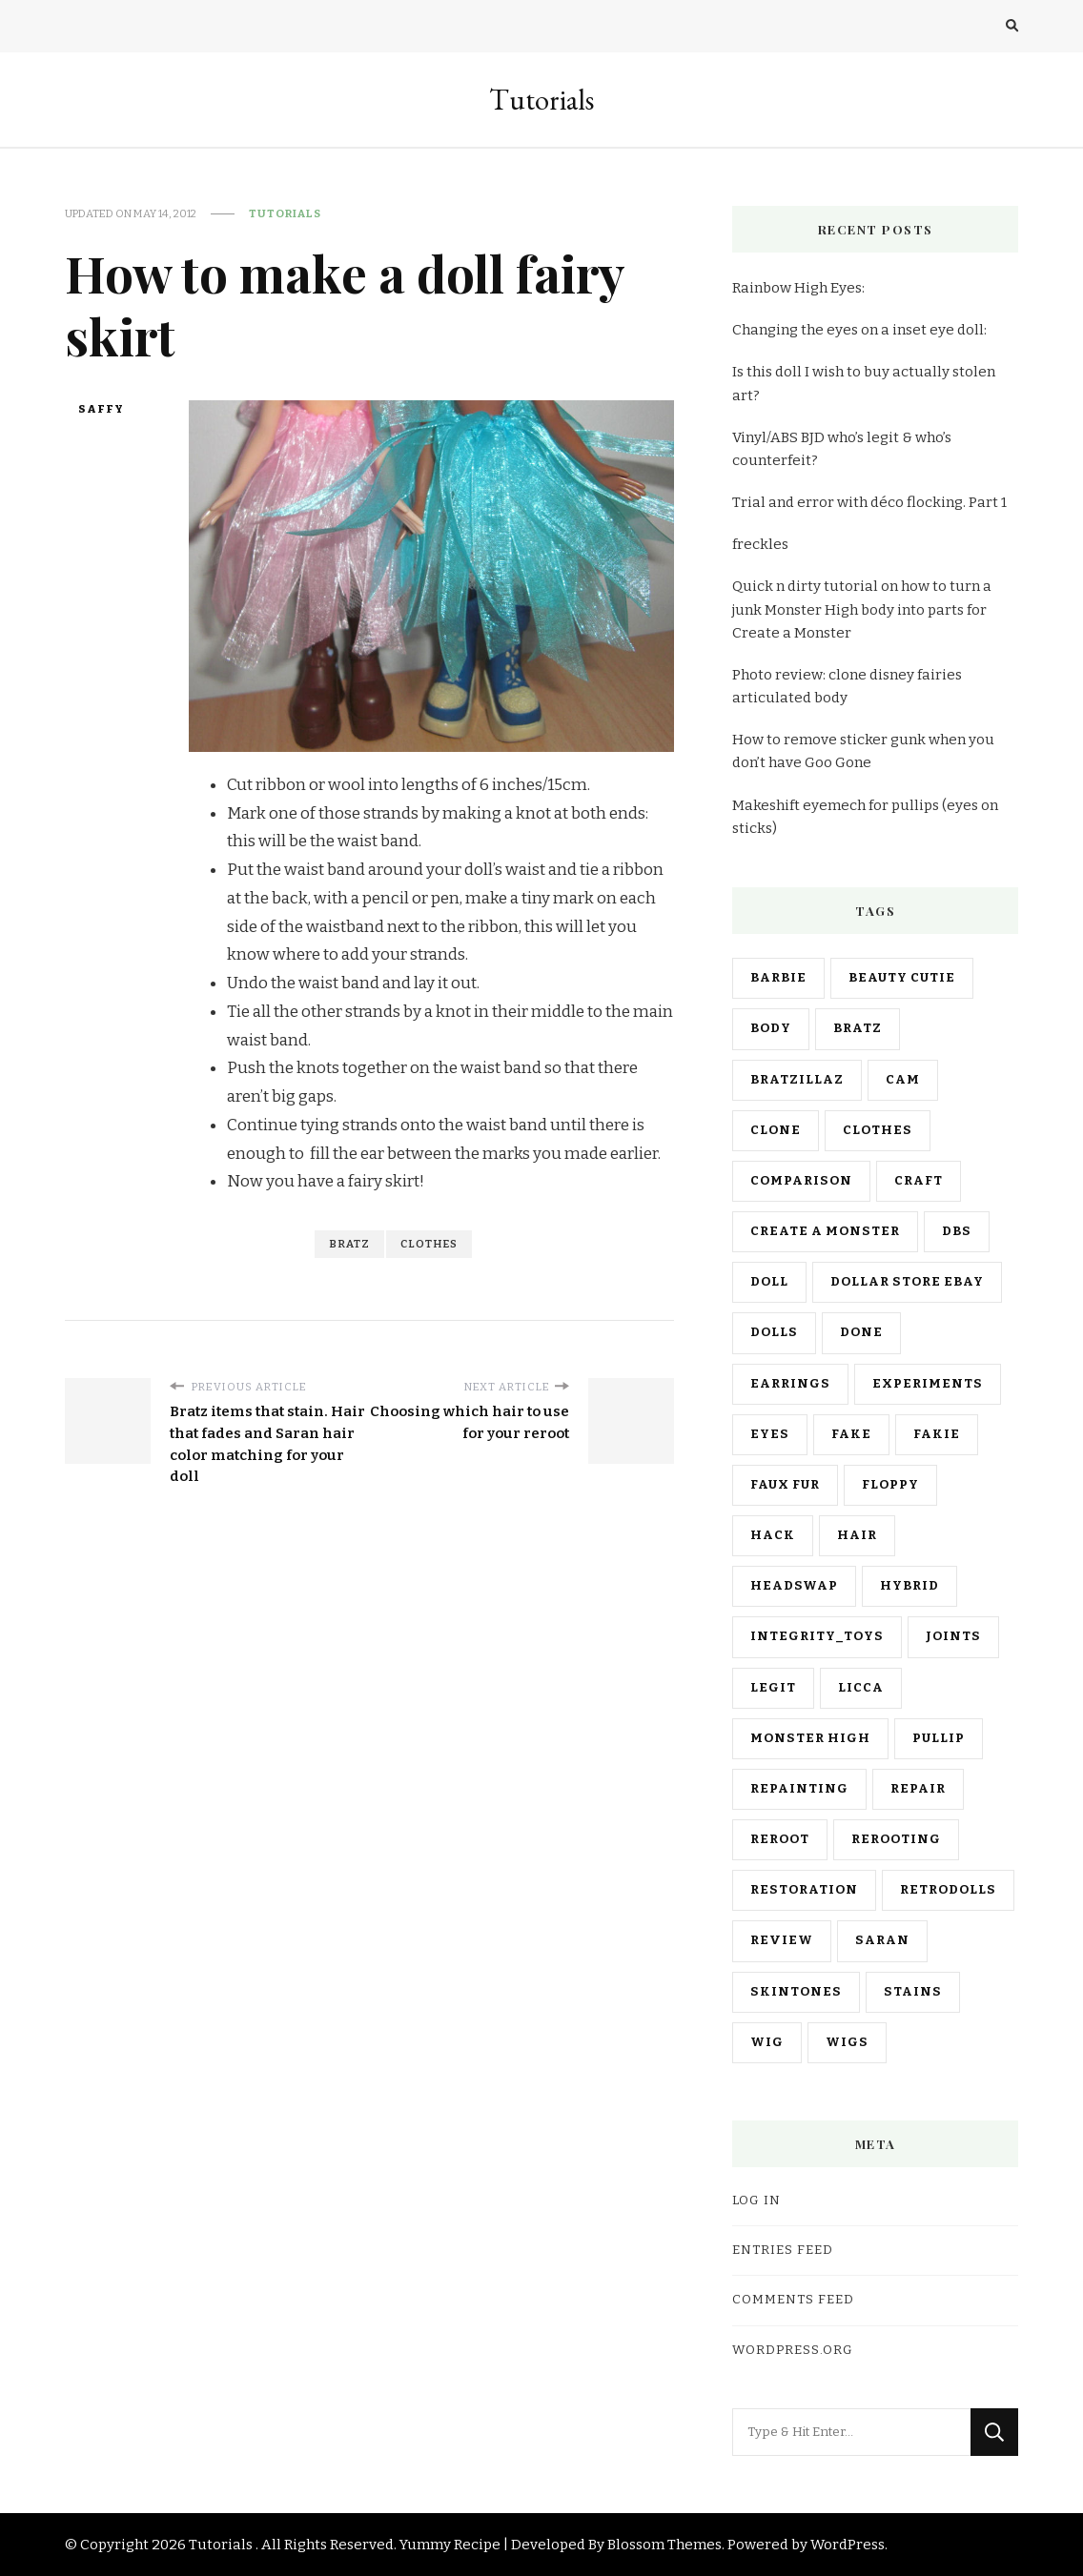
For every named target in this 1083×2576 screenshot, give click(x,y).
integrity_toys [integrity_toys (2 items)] (817, 1636)
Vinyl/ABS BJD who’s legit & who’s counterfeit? (841, 449)
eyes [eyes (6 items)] (769, 1434)
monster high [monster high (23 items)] (810, 1738)
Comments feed (793, 2299)
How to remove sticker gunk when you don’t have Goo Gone (863, 751)
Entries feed (782, 2250)
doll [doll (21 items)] (769, 1281)
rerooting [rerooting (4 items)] (896, 1839)
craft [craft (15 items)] (918, 1180)
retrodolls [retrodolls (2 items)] (948, 1889)
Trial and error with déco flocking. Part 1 (869, 502)
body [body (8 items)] (770, 1028)
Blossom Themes (664, 2544)
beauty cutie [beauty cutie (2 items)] (901, 977)
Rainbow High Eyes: (798, 287)
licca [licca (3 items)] (861, 1687)
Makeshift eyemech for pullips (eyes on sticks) (865, 817)
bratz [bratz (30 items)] (857, 1028)
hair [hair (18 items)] (857, 1535)
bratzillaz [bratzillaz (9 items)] (797, 1079)
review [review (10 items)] (781, 1940)
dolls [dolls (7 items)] (774, 1332)
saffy (101, 409)
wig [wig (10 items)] (767, 2042)
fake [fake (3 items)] (851, 1434)
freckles (760, 544)
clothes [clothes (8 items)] (877, 1130)
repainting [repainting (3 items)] (799, 1788)
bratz (349, 1243)
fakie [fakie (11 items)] (936, 1434)
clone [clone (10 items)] (775, 1130)
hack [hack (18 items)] (772, 1535)
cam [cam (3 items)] (903, 1079)
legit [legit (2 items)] (773, 1687)
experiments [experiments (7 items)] (927, 1383)
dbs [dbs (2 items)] (956, 1231)
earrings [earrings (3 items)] (790, 1383)
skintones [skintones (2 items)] (796, 1991)
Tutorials (541, 99)
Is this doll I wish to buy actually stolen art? (863, 383)
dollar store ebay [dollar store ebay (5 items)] (907, 1281)
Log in (756, 2200)
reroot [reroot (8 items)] (779, 1839)
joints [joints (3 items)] (953, 1636)
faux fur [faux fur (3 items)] (785, 1484)
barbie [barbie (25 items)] (778, 977)
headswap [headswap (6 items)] (794, 1585)
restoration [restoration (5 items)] (804, 1889)
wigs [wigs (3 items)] (847, 2042)
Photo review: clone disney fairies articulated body (847, 686)
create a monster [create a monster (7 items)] (825, 1231)
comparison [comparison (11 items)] (801, 1180)
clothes (429, 1243)
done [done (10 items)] (861, 1332)
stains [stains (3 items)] (913, 1991)
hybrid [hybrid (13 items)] (909, 1585)
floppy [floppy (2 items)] (890, 1484)
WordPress (847, 2544)
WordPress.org (792, 2350)
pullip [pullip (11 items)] (938, 1738)
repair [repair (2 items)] (918, 1788)
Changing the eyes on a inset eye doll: (859, 329)
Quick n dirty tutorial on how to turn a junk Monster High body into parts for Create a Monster (861, 609)
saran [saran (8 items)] (882, 1940)
